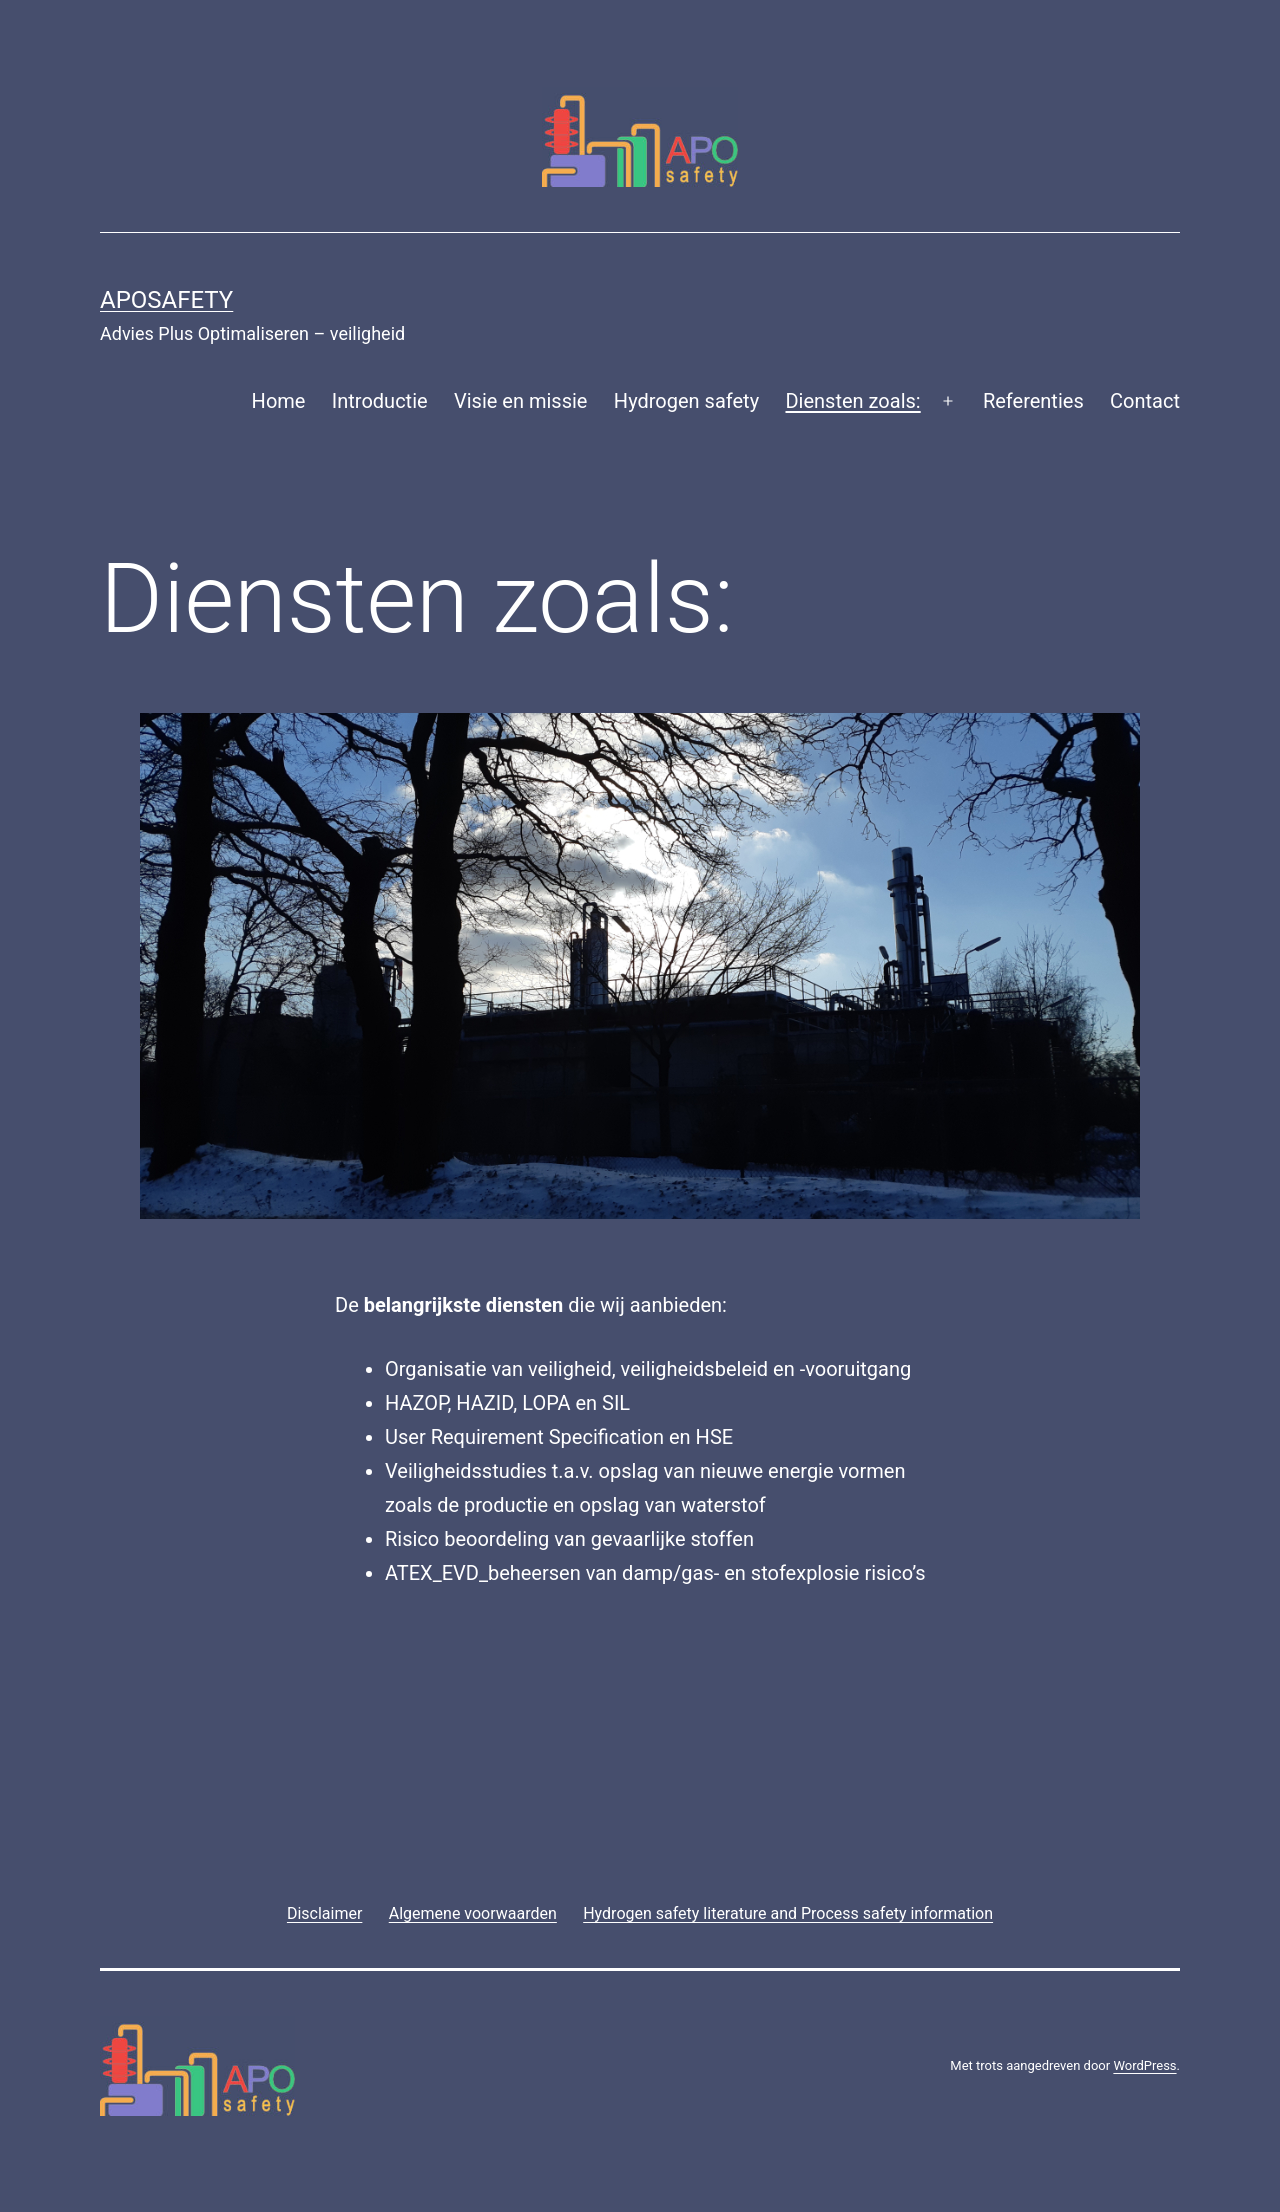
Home (279, 401)
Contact (1145, 401)
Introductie (380, 401)
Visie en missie (520, 401)
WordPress (1144, 2065)
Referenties (1033, 401)
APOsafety (166, 300)
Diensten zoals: (852, 401)
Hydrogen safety (686, 401)
